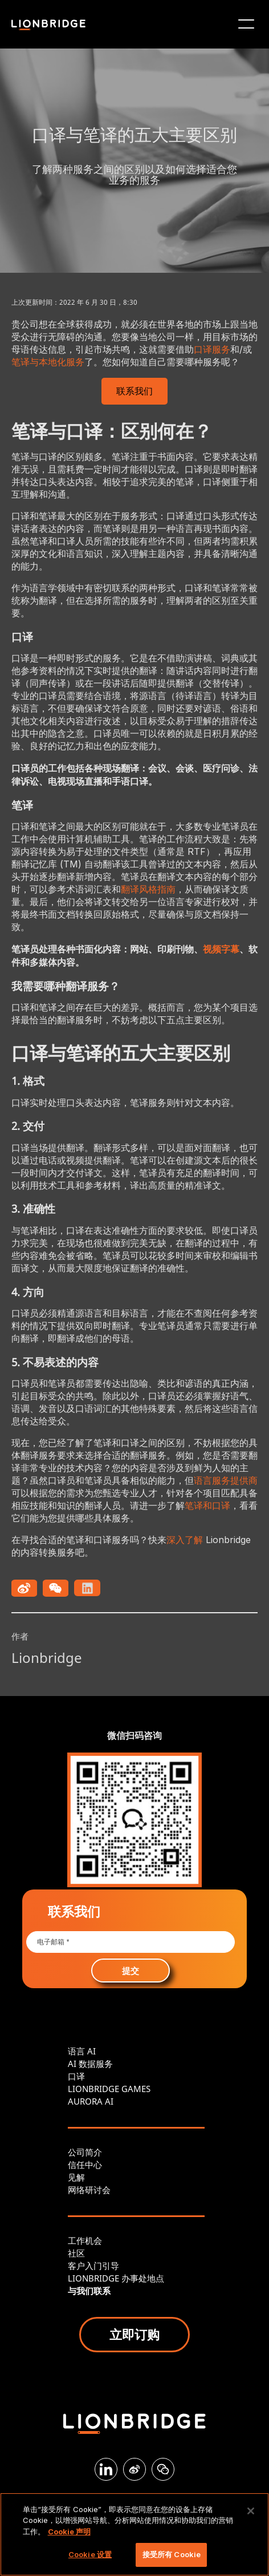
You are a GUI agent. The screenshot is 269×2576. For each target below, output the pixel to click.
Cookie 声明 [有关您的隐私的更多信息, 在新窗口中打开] (69, 2531)
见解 (76, 2177)
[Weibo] (134, 2469)
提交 (130, 1970)
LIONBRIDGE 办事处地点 (116, 2278)
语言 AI (82, 2051)
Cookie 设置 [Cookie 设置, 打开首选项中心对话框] (90, 2554)
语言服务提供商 (226, 1480)
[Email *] (130, 1942)
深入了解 (184, 1539)
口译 (76, 2076)
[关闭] (250, 2510)
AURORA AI (90, 2101)
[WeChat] (163, 2469)
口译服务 (212, 349)
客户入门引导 (93, 2265)
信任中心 (85, 2164)
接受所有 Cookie (171, 2554)
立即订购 (134, 2334)
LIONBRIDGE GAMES (109, 2088)
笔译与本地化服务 (47, 362)
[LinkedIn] (106, 2469)
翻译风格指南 (148, 889)
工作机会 (85, 2240)
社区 (76, 2253)
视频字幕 (221, 949)
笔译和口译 (207, 1505)
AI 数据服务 (90, 2063)
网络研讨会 (89, 2189)
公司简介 (85, 2152)
